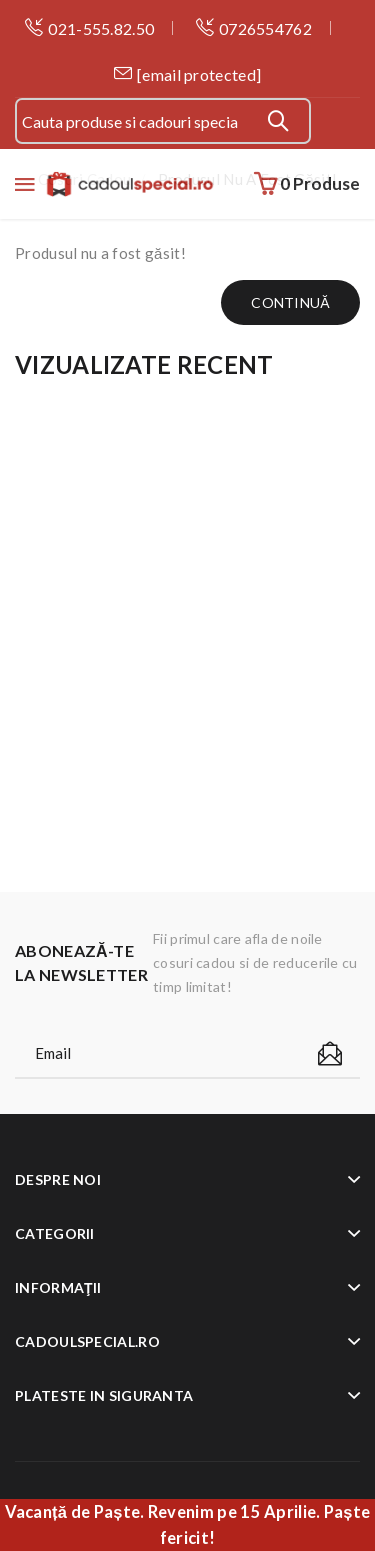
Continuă (290, 302)
